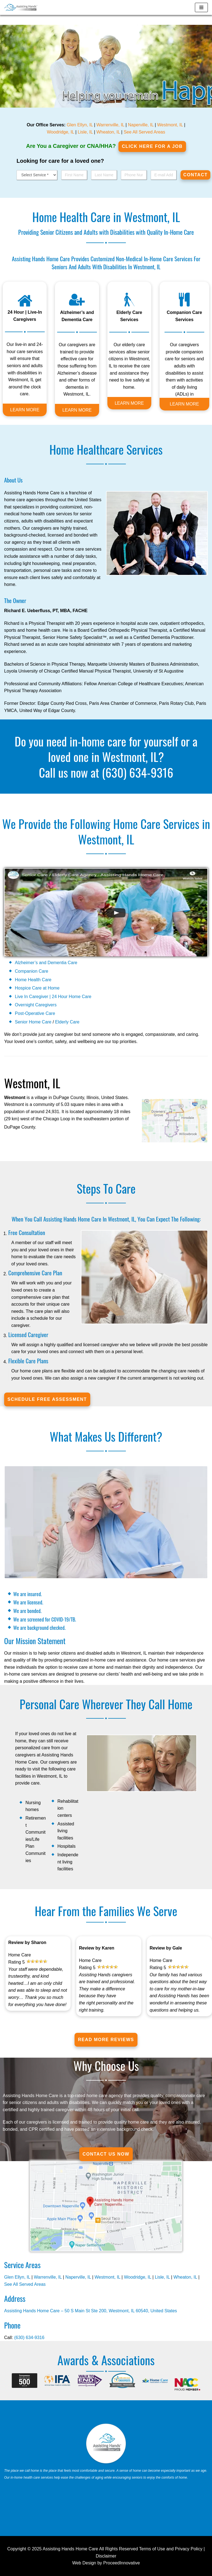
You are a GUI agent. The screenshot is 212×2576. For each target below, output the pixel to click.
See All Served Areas (144, 132)
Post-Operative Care (35, 1013)
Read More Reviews (106, 2039)
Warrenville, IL (110, 124)
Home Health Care (33, 979)
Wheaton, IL (108, 132)
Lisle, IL (85, 132)
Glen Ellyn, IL (80, 124)
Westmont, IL (170, 124)
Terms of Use (152, 2548)
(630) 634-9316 (137, 772)
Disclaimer (106, 2556)
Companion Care (31, 971)
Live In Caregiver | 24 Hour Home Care (53, 996)
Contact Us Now (106, 2154)
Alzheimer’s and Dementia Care (46, 962)
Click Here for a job (152, 146)
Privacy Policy (189, 2548)
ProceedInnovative (121, 2563)
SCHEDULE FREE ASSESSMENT (47, 1399)
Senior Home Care (33, 1022)
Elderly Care (67, 1022)
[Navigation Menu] (201, 7)
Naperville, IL (140, 124)
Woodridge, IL (60, 132)
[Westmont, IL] (20, 7)
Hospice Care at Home (37, 988)
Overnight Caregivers (36, 1004)
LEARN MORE (24, 409)
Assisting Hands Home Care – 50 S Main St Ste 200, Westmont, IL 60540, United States (90, 2310)
